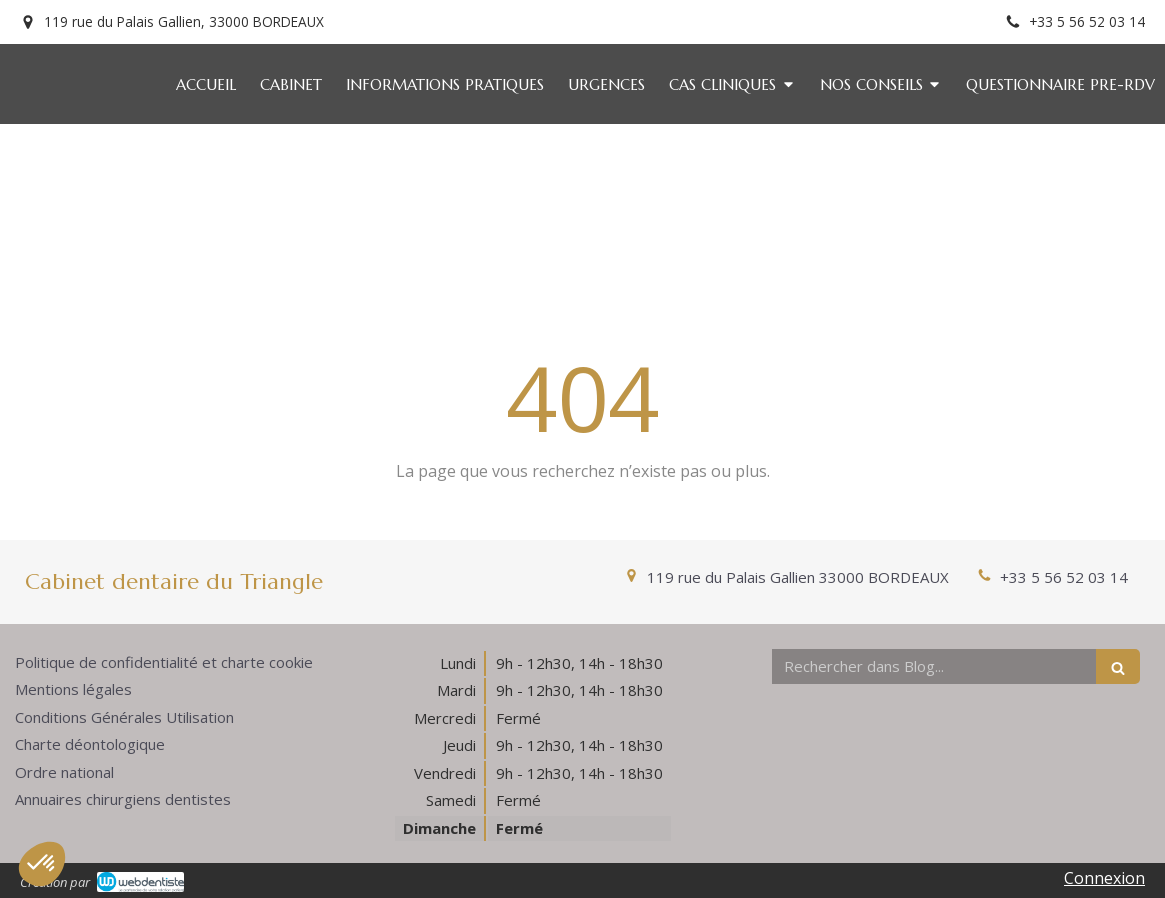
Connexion (1104, 878)
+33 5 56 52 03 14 (1064, 577)
